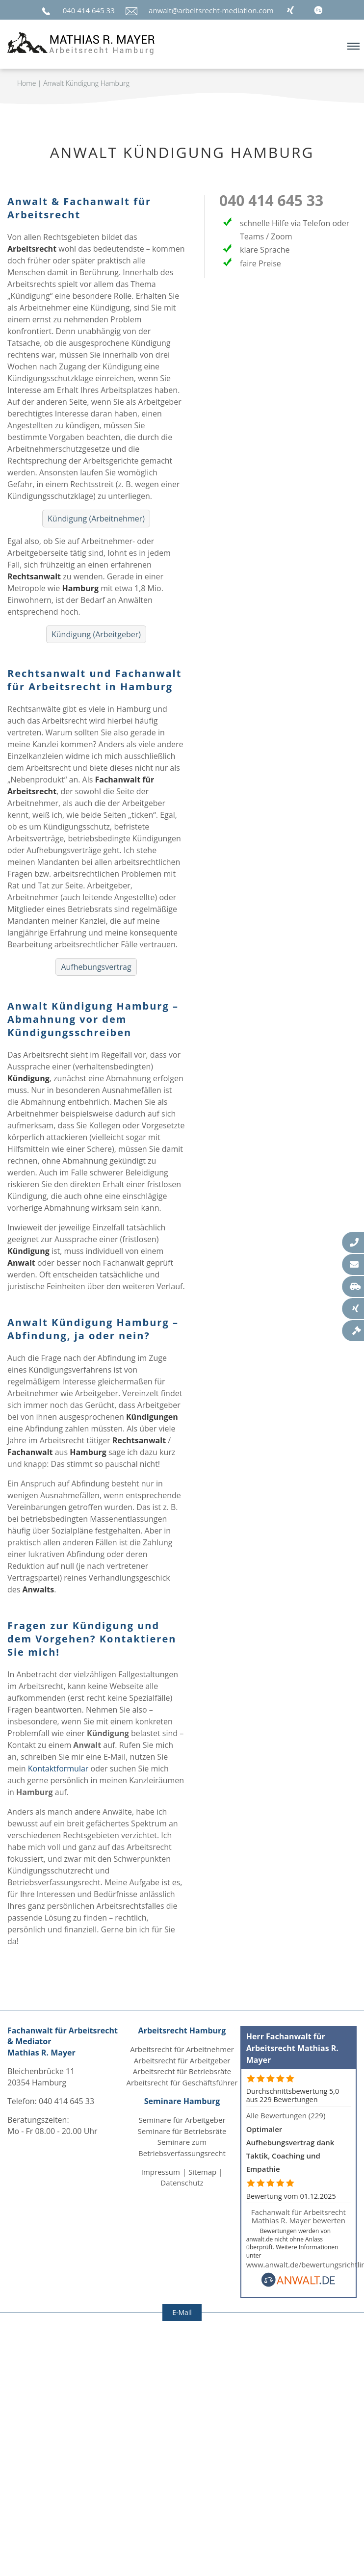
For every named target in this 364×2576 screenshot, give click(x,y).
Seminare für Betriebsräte (182, 2131)
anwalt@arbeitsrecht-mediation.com (211, 10)
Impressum (160, 2172)
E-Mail (182, 2312)
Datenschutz (181, 2182)
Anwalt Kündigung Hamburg (86, 83)
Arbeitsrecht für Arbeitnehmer (182, 2049)
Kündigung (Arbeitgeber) (96, 634)
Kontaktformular (58, 1768)
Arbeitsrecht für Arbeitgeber (182, 2060)
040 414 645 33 (89, 10)
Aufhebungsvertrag (96, 967)
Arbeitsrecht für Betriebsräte (182, 2071)
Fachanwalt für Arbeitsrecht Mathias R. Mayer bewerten (298, 2216)
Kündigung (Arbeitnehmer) (96, 518)
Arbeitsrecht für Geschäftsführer (182, 2082)
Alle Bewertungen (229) (286, 2115)
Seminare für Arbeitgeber (181, 2120)
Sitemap (202, 2172)
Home (26, 83)
